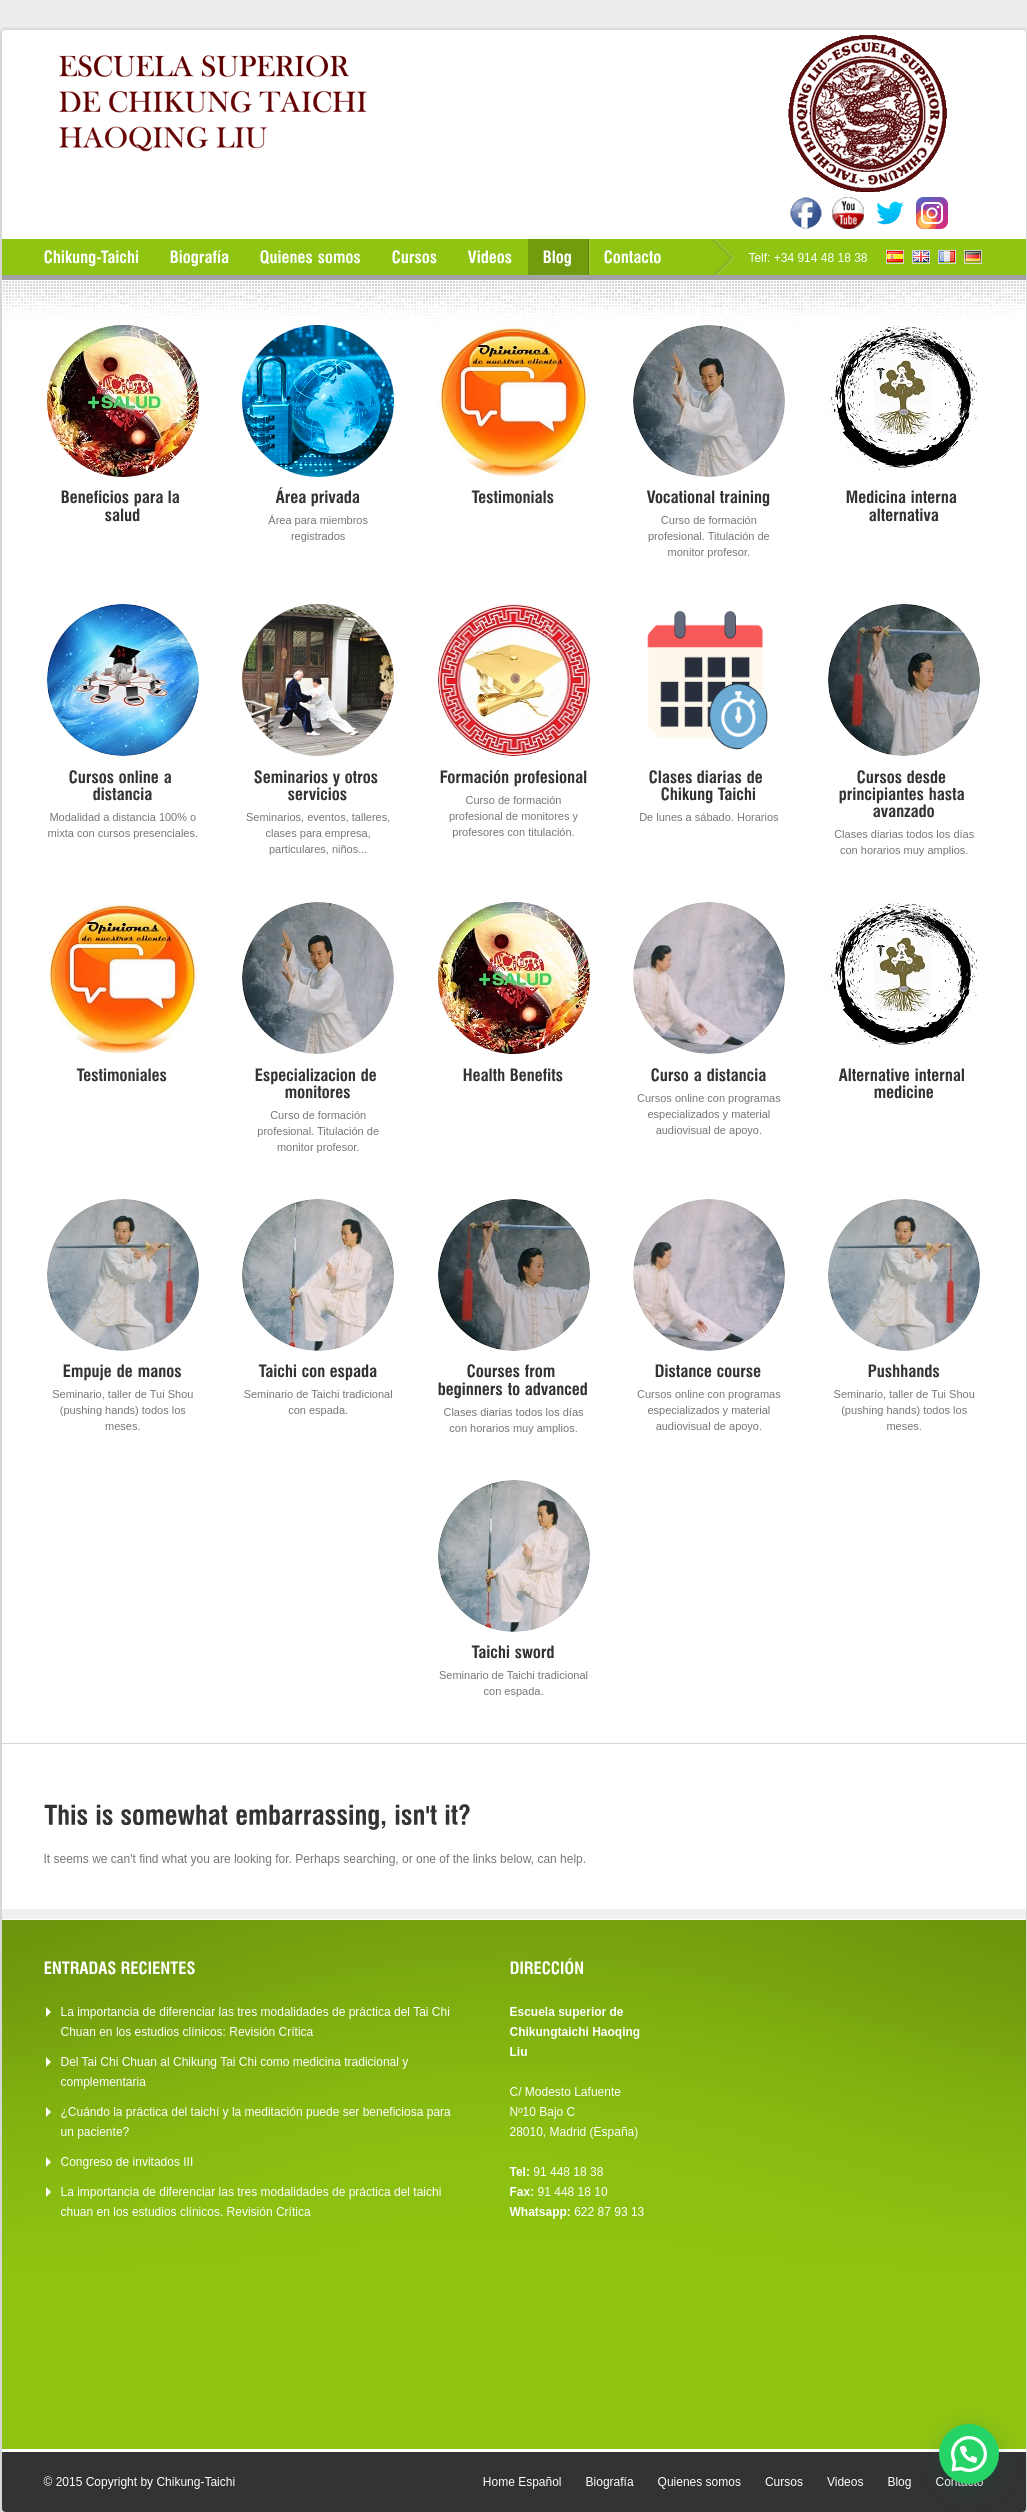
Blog (899, 2482)
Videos (845, 2482)
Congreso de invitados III (127, 2162)
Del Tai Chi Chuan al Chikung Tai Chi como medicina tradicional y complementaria (235, 2072)
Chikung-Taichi (195, 2482)
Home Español (522, 2482)
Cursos (784, 2482)
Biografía (610, 2482)
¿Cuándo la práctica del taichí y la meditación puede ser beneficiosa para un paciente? (256, 2122)
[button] (969, 2454)
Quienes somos (699, 2482)
